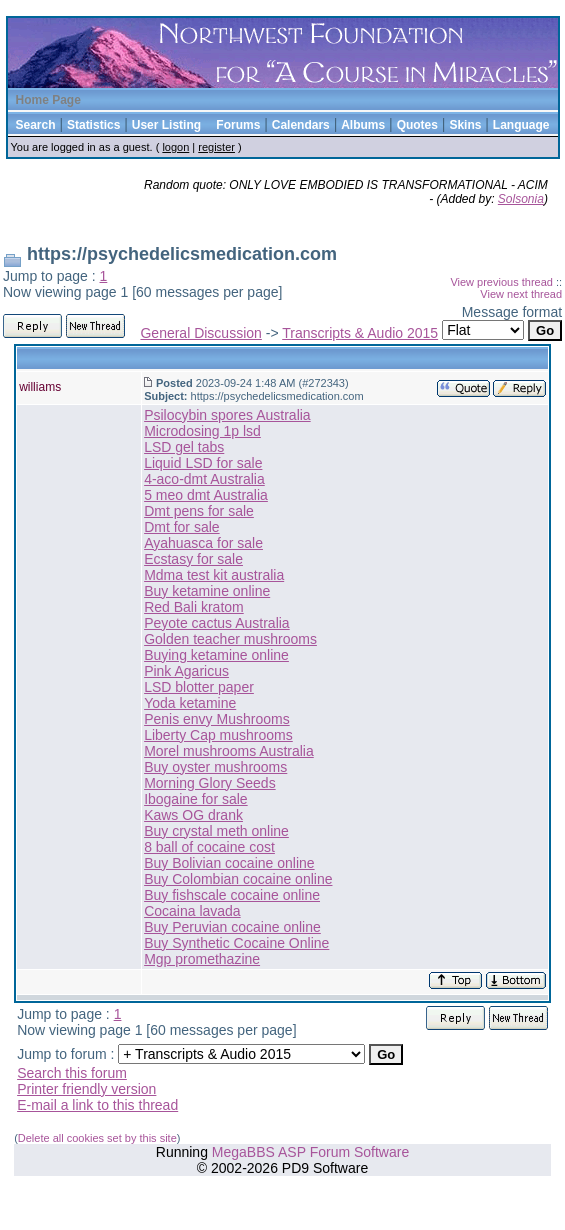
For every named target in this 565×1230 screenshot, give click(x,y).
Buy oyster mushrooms (215, 767)
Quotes (417, 125)
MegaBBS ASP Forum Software (310, 1152)
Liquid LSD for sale (203, 463)
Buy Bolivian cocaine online (229, 863)
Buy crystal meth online (216, 831)
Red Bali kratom (194, 607)
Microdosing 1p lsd (202, 431)
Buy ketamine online (207, 591)
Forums (238, 125)
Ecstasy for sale (193, 559)
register (216, 147)
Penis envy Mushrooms (217, 719)
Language (521, 125)
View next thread (521, 294)
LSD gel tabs (184, 447)
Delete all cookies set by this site (97, 1138)
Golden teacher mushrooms (230, 639)
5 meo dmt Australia (206, 495)
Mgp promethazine (202, 959)
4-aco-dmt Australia (204, 479)
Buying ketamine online (216, 655)
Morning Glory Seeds (210, 783)
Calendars (301, 125)
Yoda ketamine (190, 703)
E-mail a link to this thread (97, 1105)
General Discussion (200, 333)
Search (36, 125)
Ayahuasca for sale (203, 543)
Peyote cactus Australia (217, 623)
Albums (363, 125)
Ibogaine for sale (196, 799)
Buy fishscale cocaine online (232, 895)
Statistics (93, 125)
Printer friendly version (86, 1089)
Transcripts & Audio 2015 (360, 333)
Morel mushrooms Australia (229, 751)
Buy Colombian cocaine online (238, 879)
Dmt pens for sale (199, 511)
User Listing (166, 125)
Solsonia (521, 199)
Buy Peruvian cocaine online (232, 927)
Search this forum (72, 1073)
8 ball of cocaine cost (209, 847)
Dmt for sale (181, 527)
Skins (465, 125)
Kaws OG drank (193, 815)
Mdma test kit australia (214, 575)
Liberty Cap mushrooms (218, 735)
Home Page (48, 100)
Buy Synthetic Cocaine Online (236, 943)
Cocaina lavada (192, 911)
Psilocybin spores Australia (227, 415)
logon (175, 147)
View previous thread (501, 282)
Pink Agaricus (186, 671)
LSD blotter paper (199, 687)
